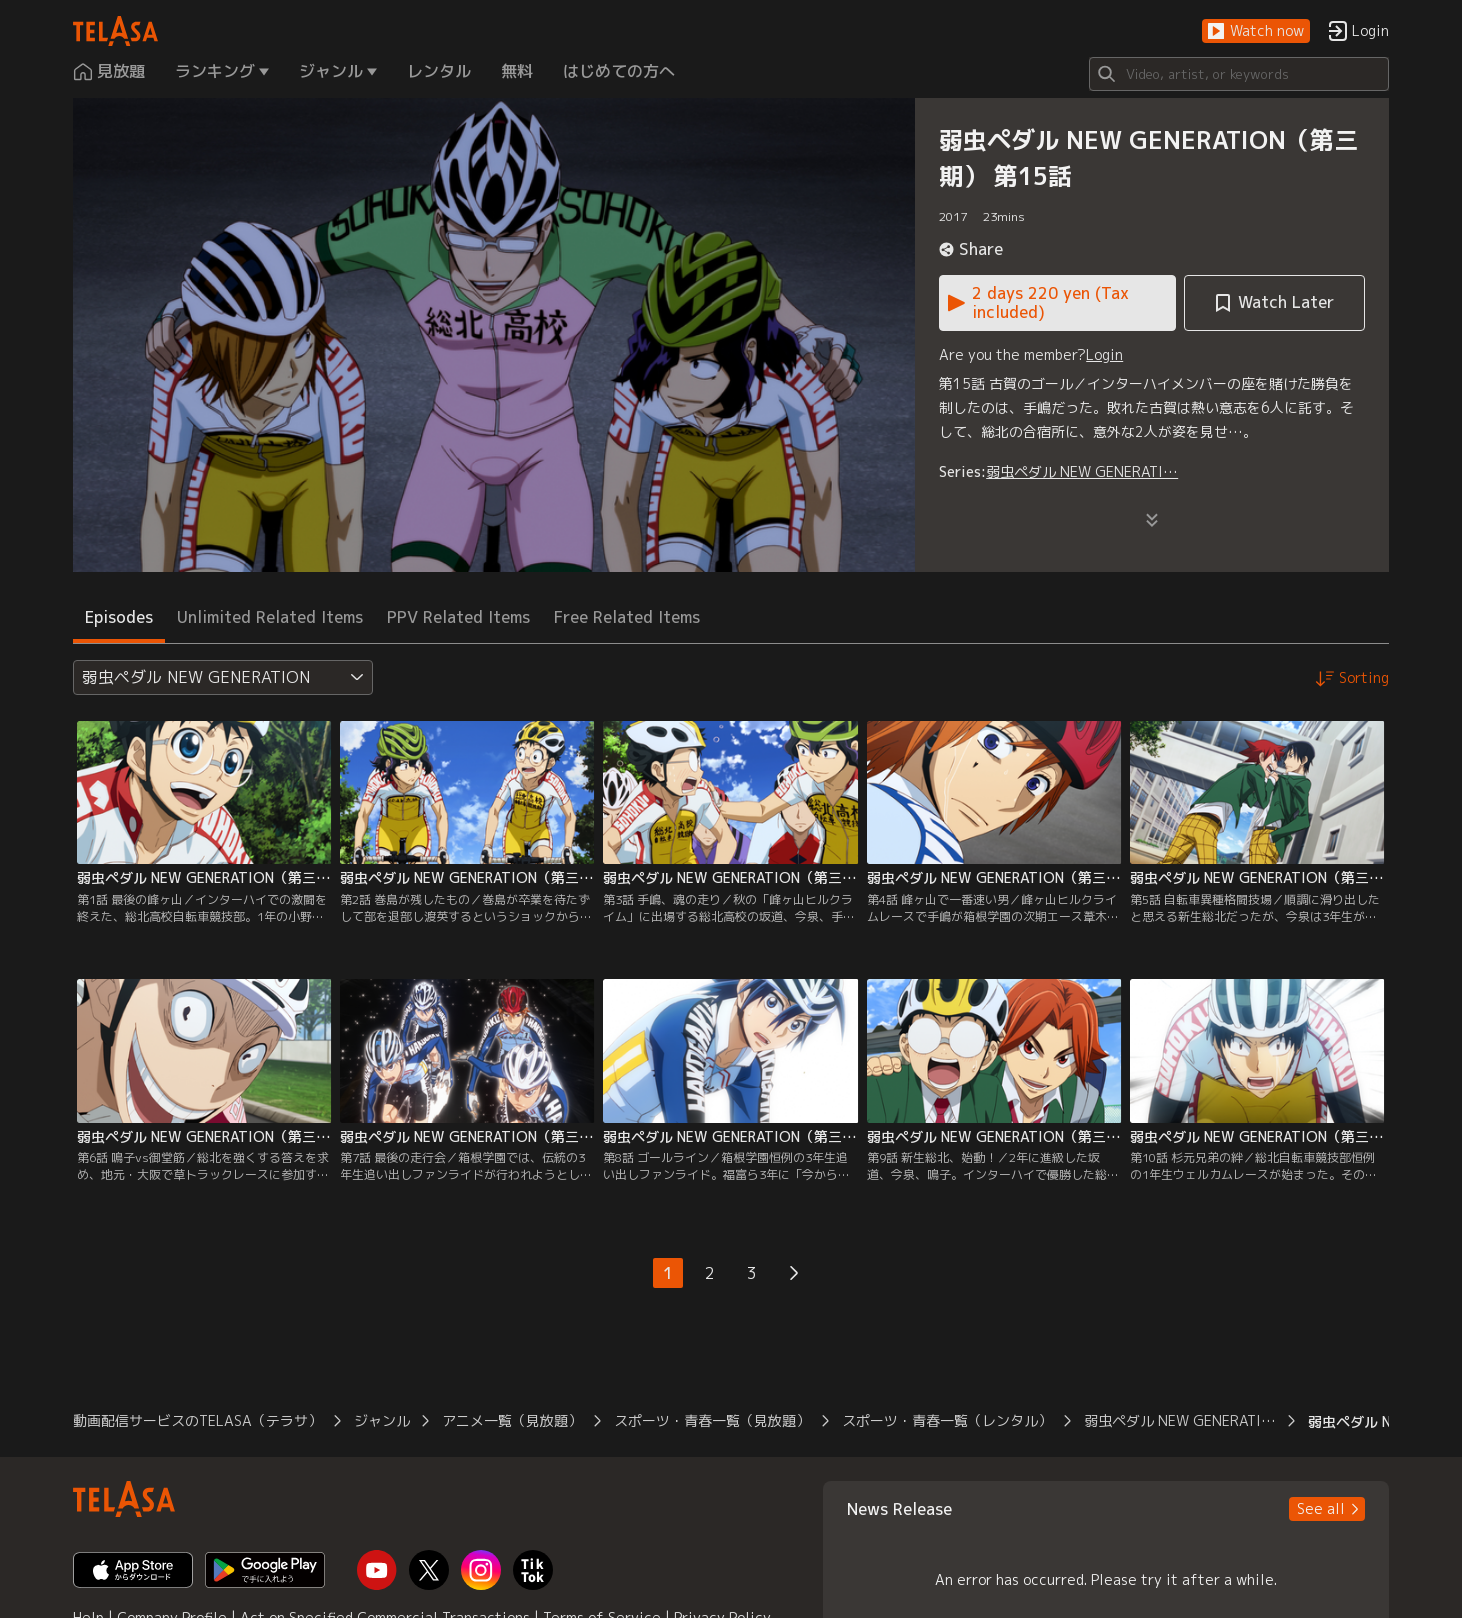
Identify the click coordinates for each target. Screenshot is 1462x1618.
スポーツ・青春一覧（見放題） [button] (712, 1420)
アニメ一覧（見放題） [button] (512, 1420)
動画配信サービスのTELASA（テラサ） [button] (197, 1420)
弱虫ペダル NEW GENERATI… (1082, 471)
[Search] (1239, 74)
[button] (1256, 31)
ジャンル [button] (382, 1420)
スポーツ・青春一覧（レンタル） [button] (947, 1420)
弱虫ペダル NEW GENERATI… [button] (1180, 1420)
